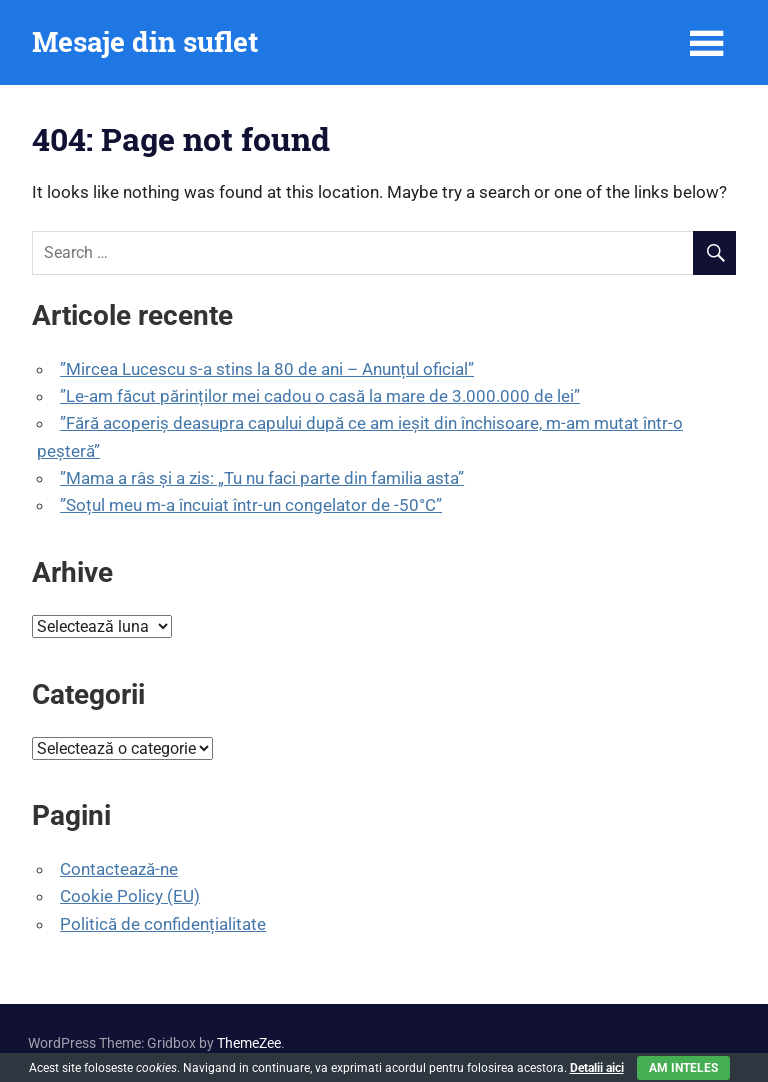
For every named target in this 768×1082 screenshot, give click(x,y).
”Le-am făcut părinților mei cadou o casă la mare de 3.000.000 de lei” (320, 396)
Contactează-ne (119, 869)
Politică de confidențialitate (163, 924)
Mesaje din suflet (145, 41)
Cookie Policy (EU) (130, 896)
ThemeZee (249, 1043)
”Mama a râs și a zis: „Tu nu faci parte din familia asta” (262, 478)
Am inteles (683, 1068)
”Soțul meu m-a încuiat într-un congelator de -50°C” (251, 505)
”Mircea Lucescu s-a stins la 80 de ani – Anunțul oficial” (267, 369)
